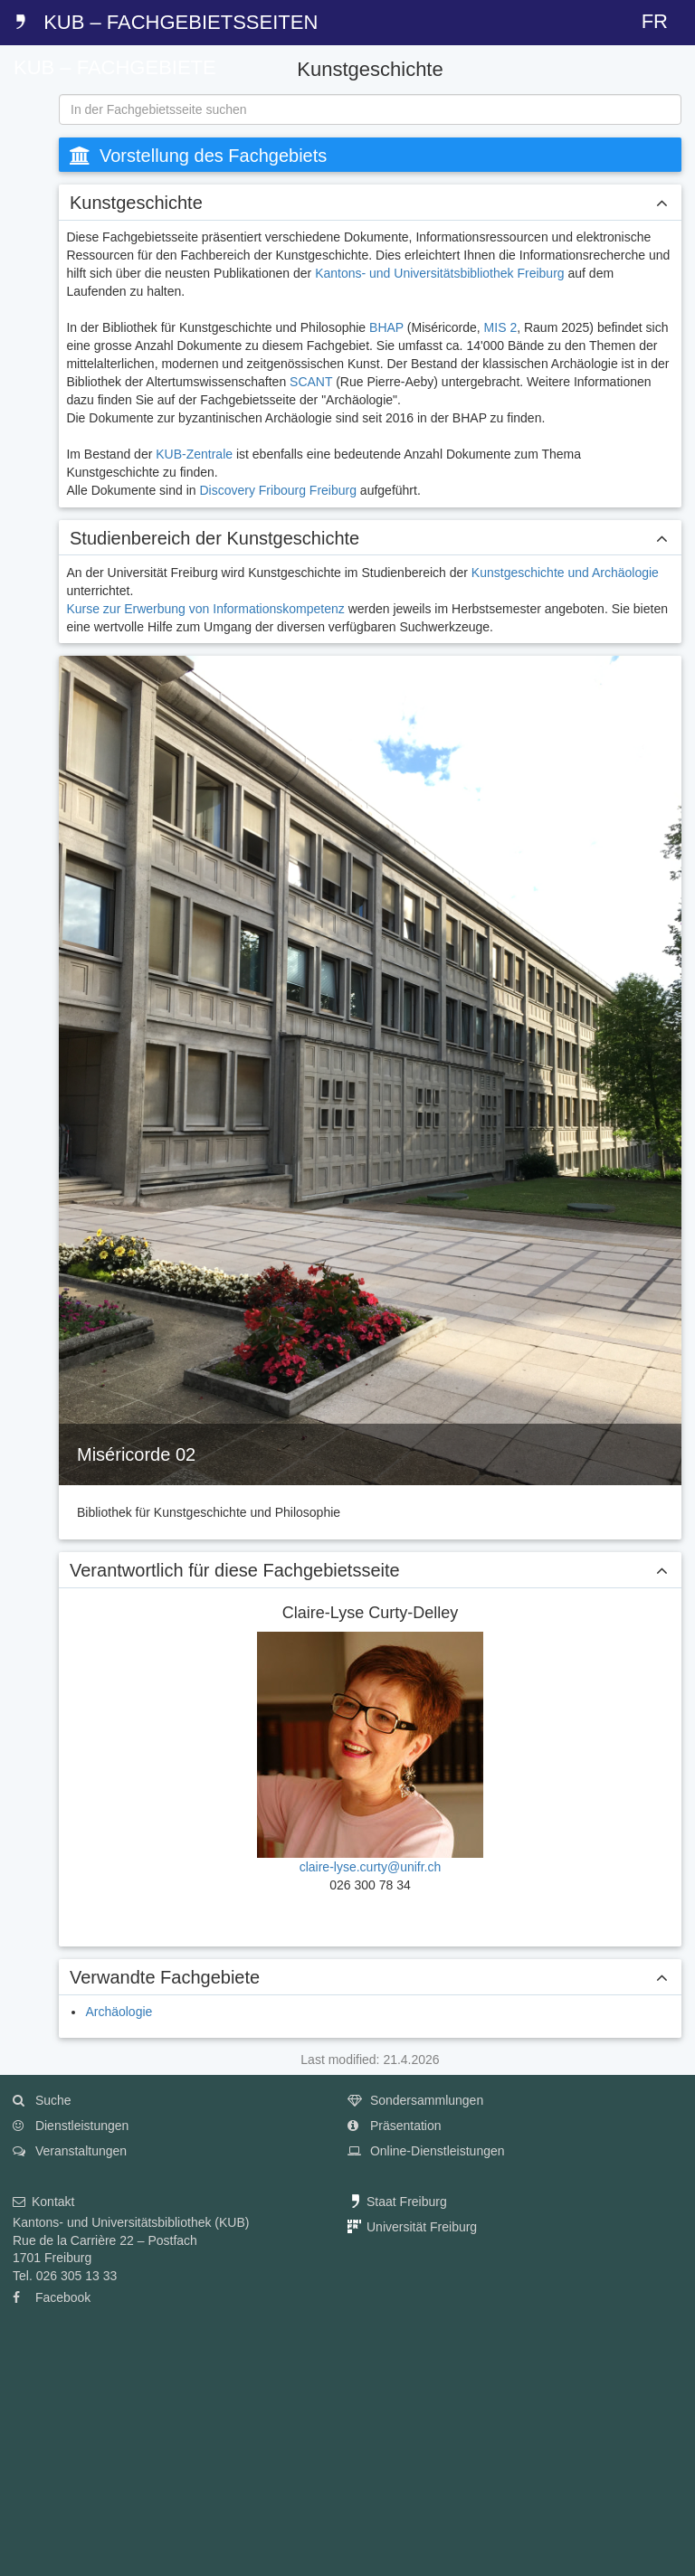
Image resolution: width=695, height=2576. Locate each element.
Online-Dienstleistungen (426, 2151)
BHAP (386, 327)
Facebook (51, 2297)
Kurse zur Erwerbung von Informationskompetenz (205, 608)
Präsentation (395, 2125)
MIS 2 (501, 327)
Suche (42, 2100)
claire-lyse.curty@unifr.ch (371, 1867)
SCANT (311, 381)
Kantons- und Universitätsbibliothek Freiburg (439, 273)
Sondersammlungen (415, 2100)
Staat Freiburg (397, 2201)
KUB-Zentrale (194, 454)
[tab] (22, 135)
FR (655, 21)
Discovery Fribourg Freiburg (278, 490)
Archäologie (118, 2011)
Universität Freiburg (412, 2227)
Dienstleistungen (71, 2125)
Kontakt (43, 2201)
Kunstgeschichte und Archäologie (565, 572)
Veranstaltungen (70, 2151)
